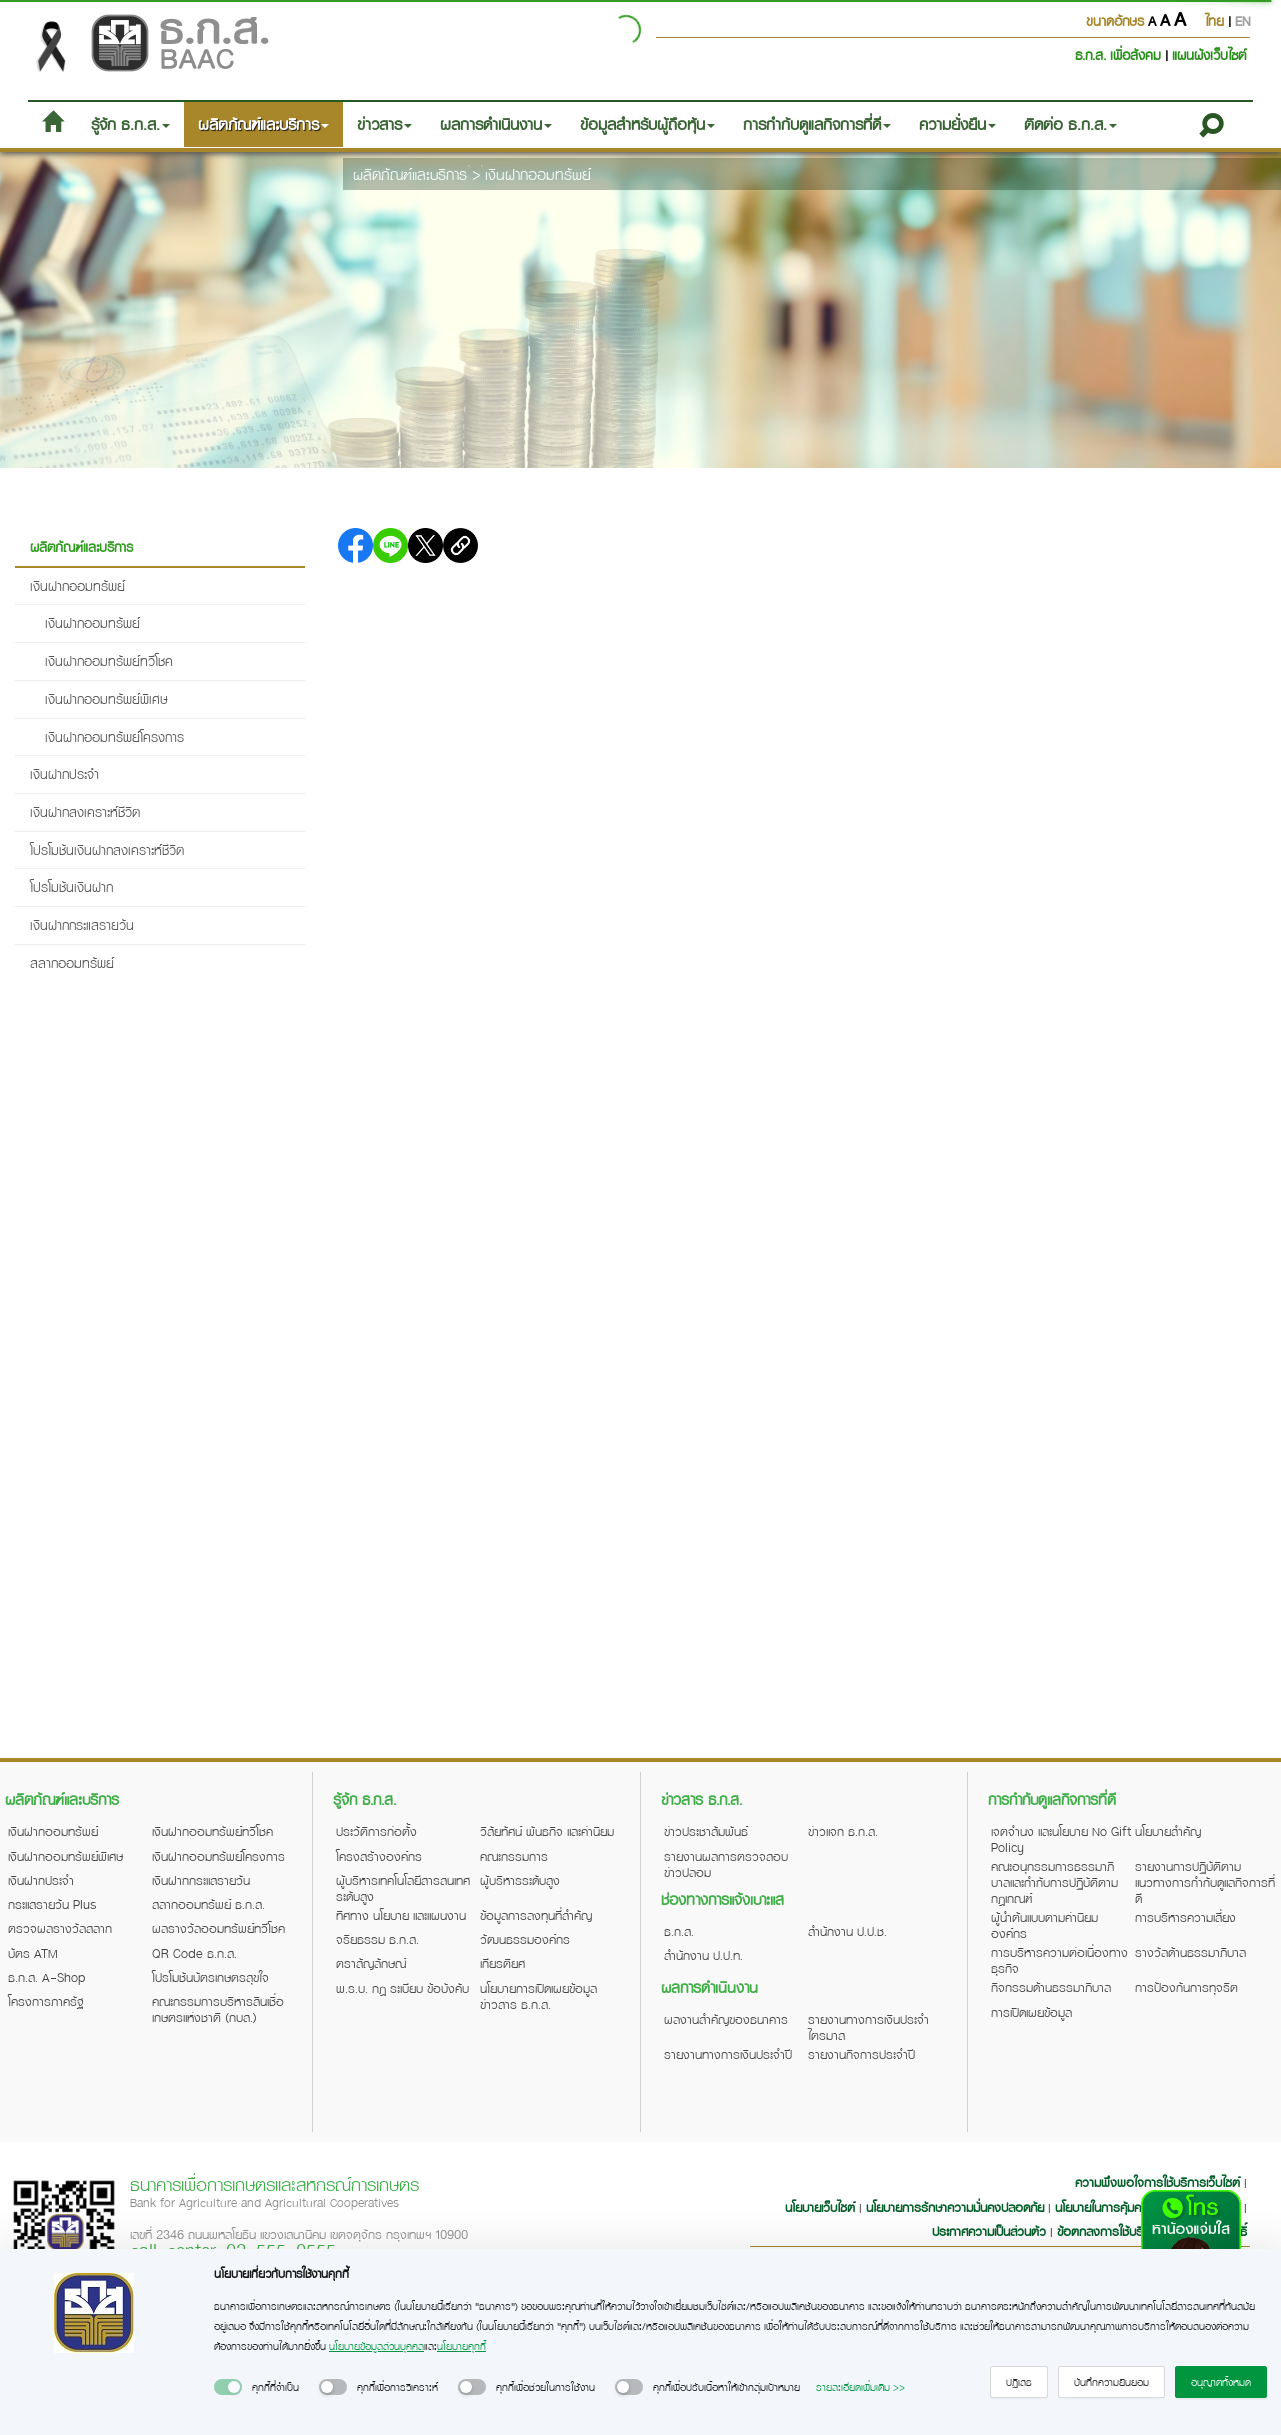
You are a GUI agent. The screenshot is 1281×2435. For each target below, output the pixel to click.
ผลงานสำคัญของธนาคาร (726, 2019)
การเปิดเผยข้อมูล (1031, 2012)
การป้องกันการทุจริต (1186, 1987)
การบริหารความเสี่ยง (1185, 1917)
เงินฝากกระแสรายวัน (82, 924)
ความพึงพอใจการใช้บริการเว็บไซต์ (1159, 2182)
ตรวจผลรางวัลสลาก (60, 1928)
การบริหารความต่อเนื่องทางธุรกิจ (1059, 1960)
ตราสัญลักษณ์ (371, 1963)
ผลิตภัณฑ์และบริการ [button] (263, 124)
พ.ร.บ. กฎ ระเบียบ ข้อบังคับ (402, 1988)
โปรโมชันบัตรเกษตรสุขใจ (210, 1977)
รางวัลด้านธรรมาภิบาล (1190, 1952)
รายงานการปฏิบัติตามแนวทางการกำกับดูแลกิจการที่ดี (1205, 1882)
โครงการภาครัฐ (46, 2001)
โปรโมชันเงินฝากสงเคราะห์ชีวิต (107, 849)
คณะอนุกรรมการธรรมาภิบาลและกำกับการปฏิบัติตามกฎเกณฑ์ (1054, 1882)
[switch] (228, 2387)
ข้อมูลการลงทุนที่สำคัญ (536, 1915)
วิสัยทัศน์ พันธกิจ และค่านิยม (547, 1831)
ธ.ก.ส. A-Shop (47, 1977)
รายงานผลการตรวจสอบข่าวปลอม (726, 1864)
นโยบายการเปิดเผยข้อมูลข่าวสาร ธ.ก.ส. (538, 1996)
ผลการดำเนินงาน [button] (496, 124)
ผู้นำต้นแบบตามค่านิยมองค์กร (1044, 1925)
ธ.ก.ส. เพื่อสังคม (1120, 54)
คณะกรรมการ (514, 1856)
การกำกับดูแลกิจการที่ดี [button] (817, 124)
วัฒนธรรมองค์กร (525, 1939)
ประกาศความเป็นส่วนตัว (989, 2231)
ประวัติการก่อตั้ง (376, 1831)
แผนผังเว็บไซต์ (1209, 54)
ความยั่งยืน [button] (957, 124)
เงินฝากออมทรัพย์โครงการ (114, 736)
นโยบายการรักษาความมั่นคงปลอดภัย (955, 2207)
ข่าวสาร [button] (384, 124)
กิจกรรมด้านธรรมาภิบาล (1051, 1987)
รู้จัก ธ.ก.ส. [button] (130, 124)
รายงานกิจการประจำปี (861, 2054)
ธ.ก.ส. (679, 1931)
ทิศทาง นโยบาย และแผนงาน (401, 1915)
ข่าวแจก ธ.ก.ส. (843, 1831)
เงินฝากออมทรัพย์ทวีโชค (109, 660)
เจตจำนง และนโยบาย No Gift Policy (1061, 1839)
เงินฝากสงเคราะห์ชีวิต (85, 811)
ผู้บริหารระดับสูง (520, 1880)
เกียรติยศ (502, 1963)
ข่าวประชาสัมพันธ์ (706, 1831)
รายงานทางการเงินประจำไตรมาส (868, 2027)
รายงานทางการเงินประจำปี (728, 2054)
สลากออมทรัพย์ (72, 962)
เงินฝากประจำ (64, 773)
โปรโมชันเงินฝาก (71, 886)
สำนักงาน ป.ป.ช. (847, 1931)
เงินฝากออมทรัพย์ (538, 174)
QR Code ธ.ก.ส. (194, 1953)
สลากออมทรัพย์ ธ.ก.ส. (208, 1904)
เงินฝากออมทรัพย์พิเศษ (106, 698)
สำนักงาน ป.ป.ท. (703, 1955)
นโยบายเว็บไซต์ (820, 2207)
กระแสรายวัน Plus (52, 1904)
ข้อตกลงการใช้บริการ (1109, 2231)
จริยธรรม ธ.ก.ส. (377, 1939)
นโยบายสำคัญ (1168, 1831)
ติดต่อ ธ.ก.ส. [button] (1070, 124)
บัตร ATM (33, 1953)
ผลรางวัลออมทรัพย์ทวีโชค (218, 1928)
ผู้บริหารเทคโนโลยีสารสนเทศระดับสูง (403, 1888)
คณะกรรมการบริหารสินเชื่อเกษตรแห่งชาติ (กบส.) (218, 2009)
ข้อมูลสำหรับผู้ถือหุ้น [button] (647, 124)
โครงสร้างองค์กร (379, 1856)
